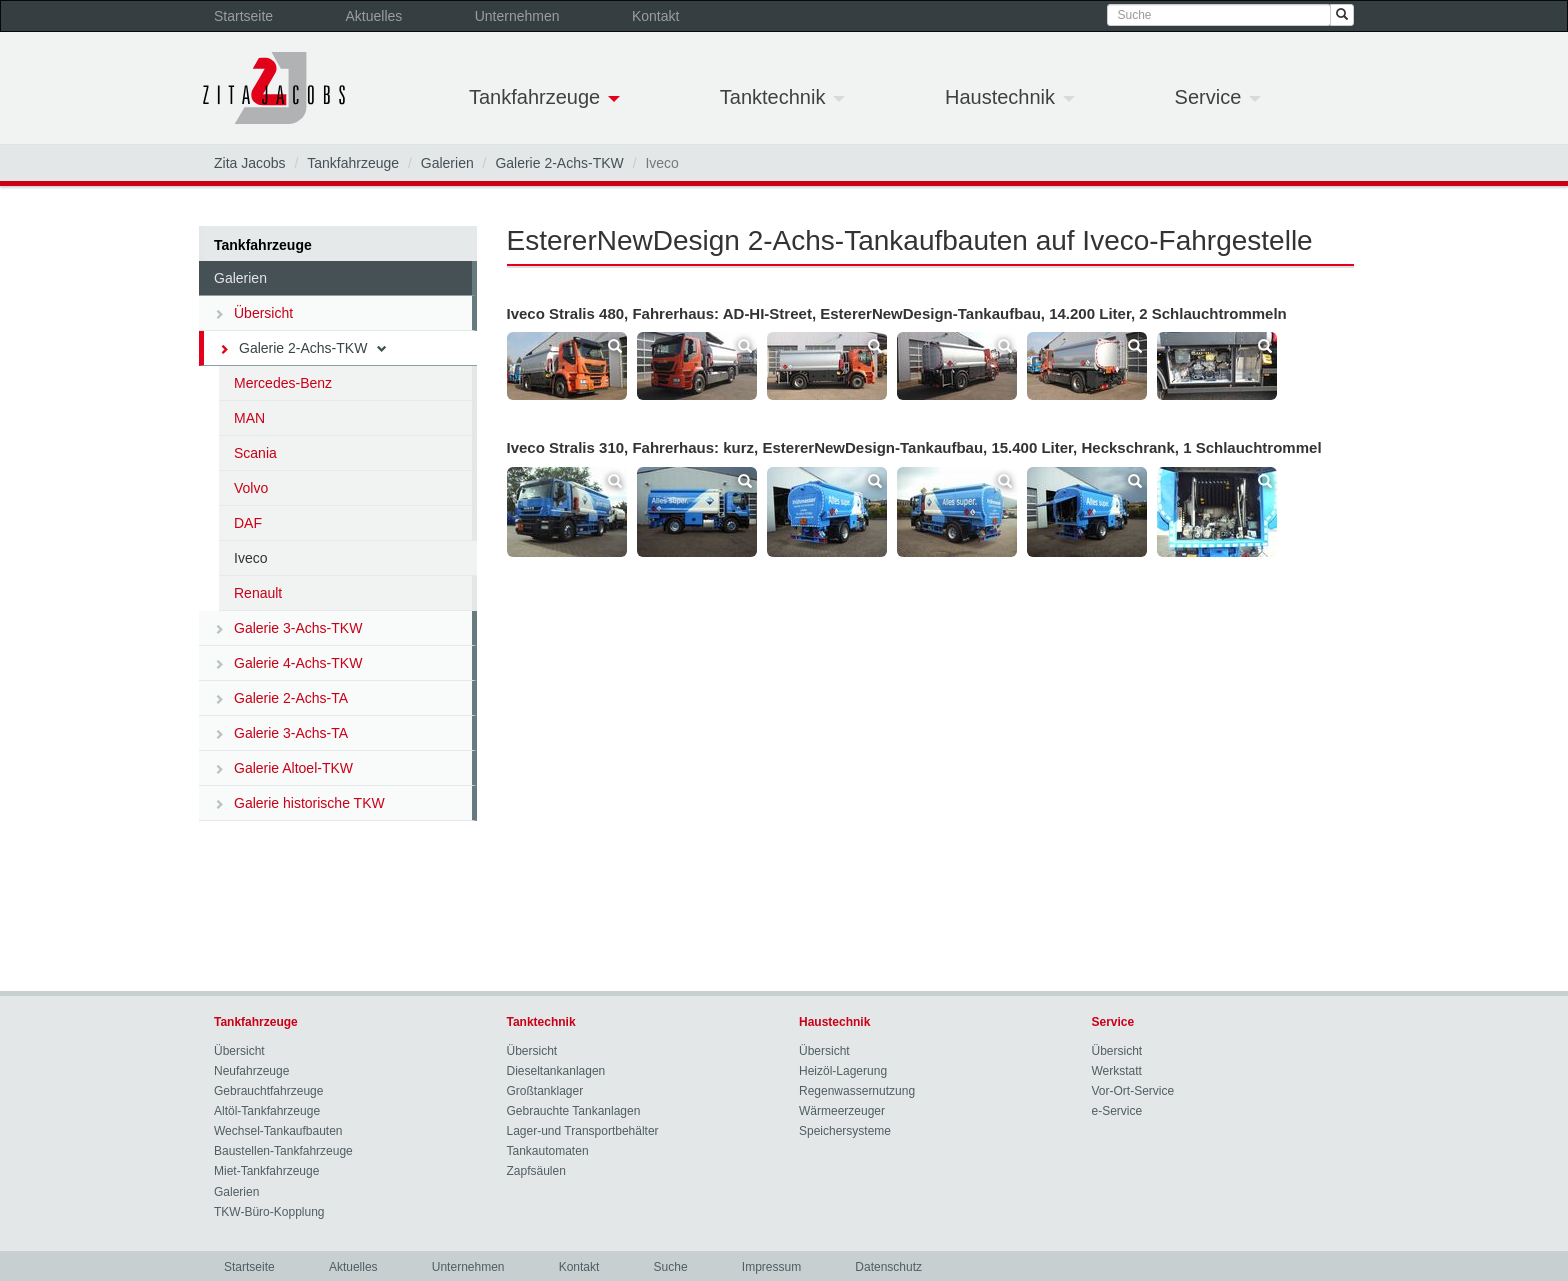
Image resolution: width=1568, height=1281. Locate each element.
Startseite (243, 16)
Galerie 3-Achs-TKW (288, 628)
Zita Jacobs (250, 163)
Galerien (447, 163)
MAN (249, 418)
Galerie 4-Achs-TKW (288, 663)
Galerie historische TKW (299, 803)
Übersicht (253, 313)
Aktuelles (374, 16)
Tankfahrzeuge (544, 97)
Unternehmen (517, 16)
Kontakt (655, 16)
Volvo (251, 488)
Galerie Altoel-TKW (283, 768)
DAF (248, 523)
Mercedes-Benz (283, 383)
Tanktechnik (782, 97)
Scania (255, 453)
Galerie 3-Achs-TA (281, 733)
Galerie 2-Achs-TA (281, 698)
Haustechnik (1010, 97)
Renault (258, 593)
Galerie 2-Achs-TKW (559, 163)
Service (1218, 97)
